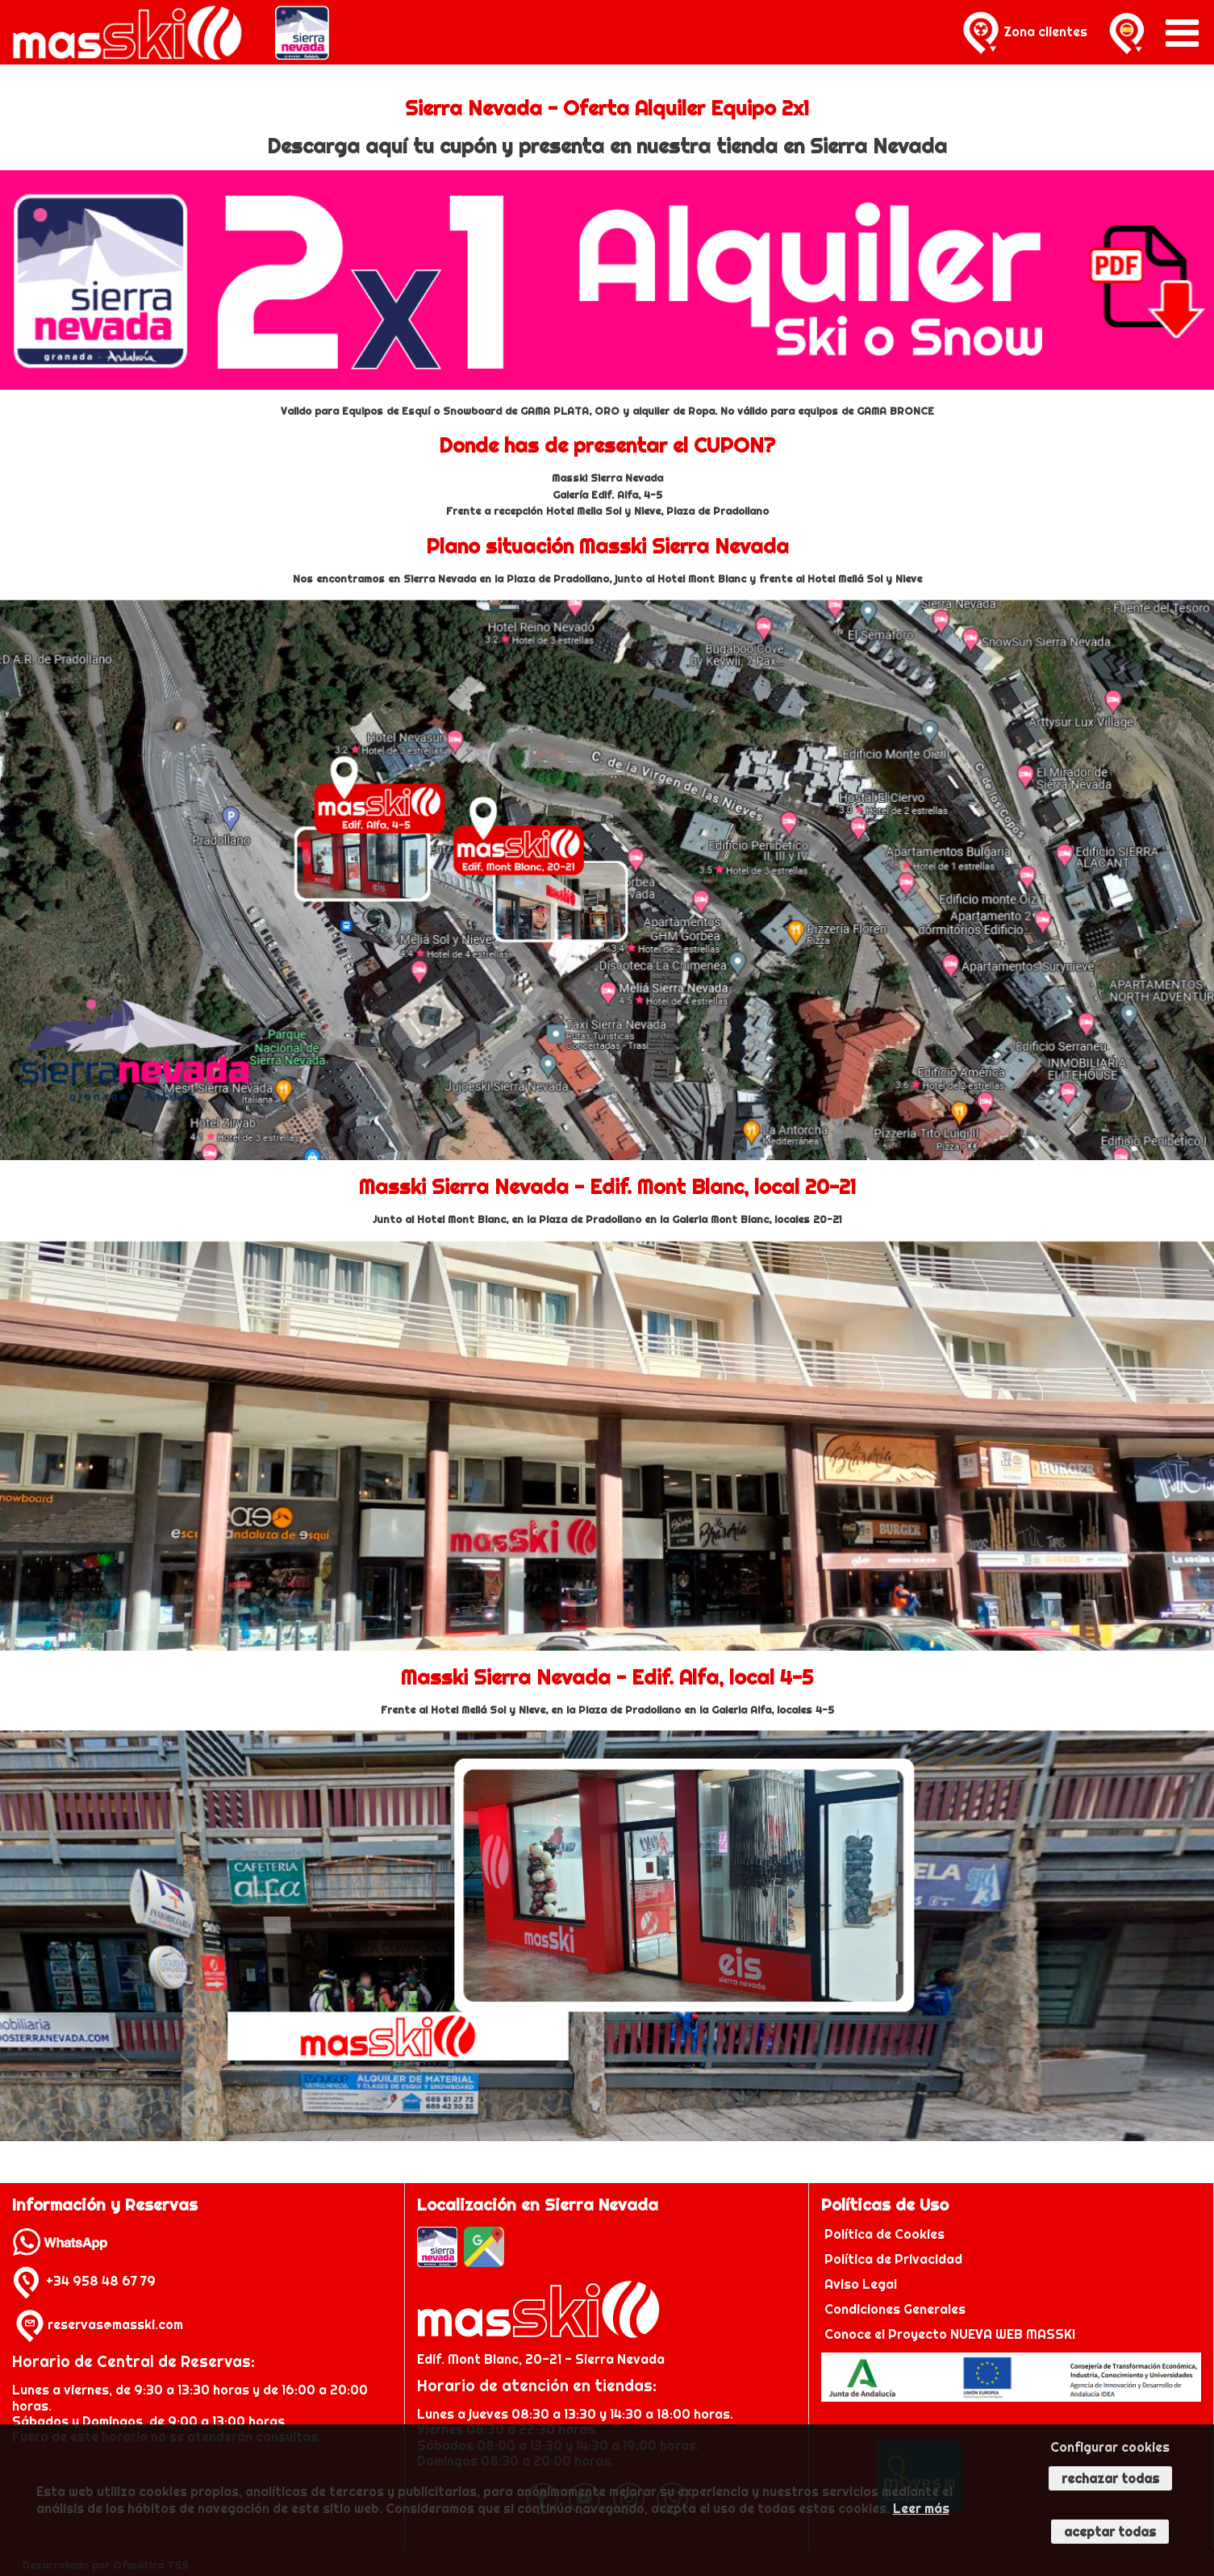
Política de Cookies (886, 2234)
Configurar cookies (1110, 2447)
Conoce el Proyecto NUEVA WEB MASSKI (948, 2334)
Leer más (921, 2508)
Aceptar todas (1110, 2532)
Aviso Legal (860, 2284)
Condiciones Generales (895, 2309)
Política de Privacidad (895, 2259)
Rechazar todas (1110, 2478)
